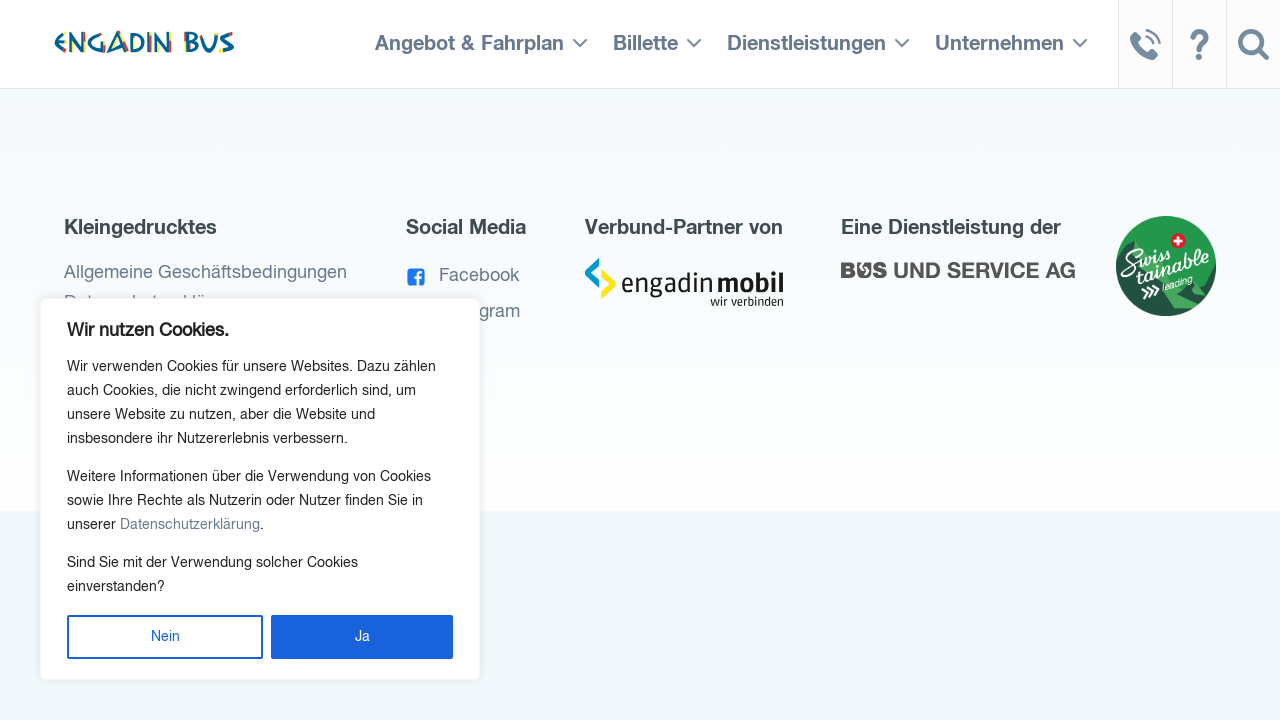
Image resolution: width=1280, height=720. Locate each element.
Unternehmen (999, 44)
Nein (165, 637)
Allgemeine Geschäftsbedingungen (205, 273)
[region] (260, 489)
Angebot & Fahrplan (469, 44)
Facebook (463, 276)
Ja (362, 637)
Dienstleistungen (806, 44)
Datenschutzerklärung (190, 525)
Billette (645, 44)
